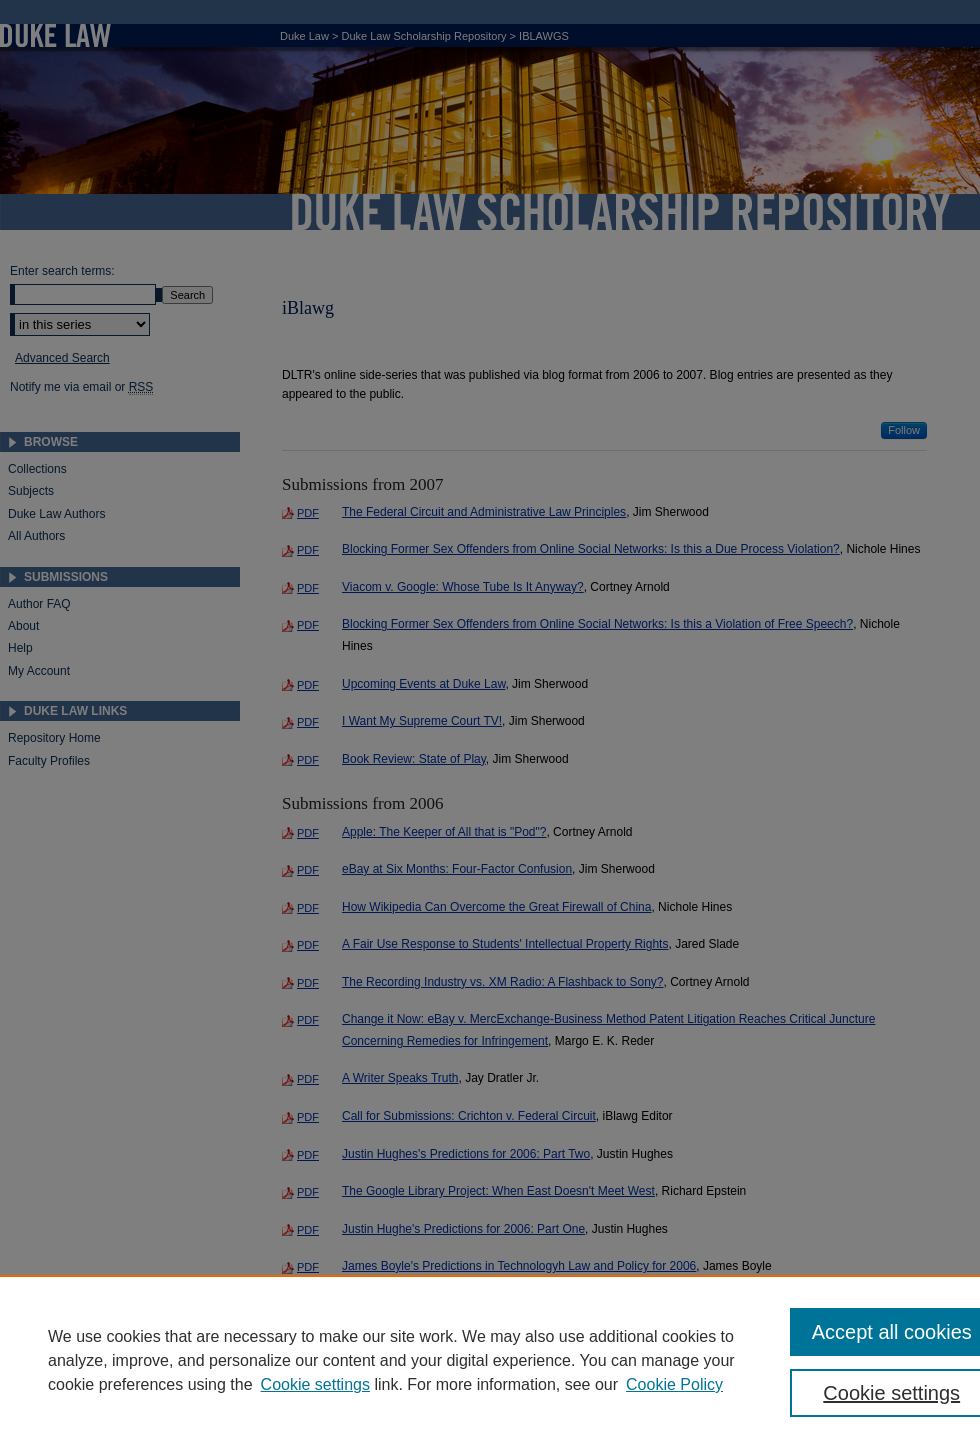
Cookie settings (315, 1384)
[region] (490, 1360)
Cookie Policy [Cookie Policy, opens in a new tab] (674, 1384)
